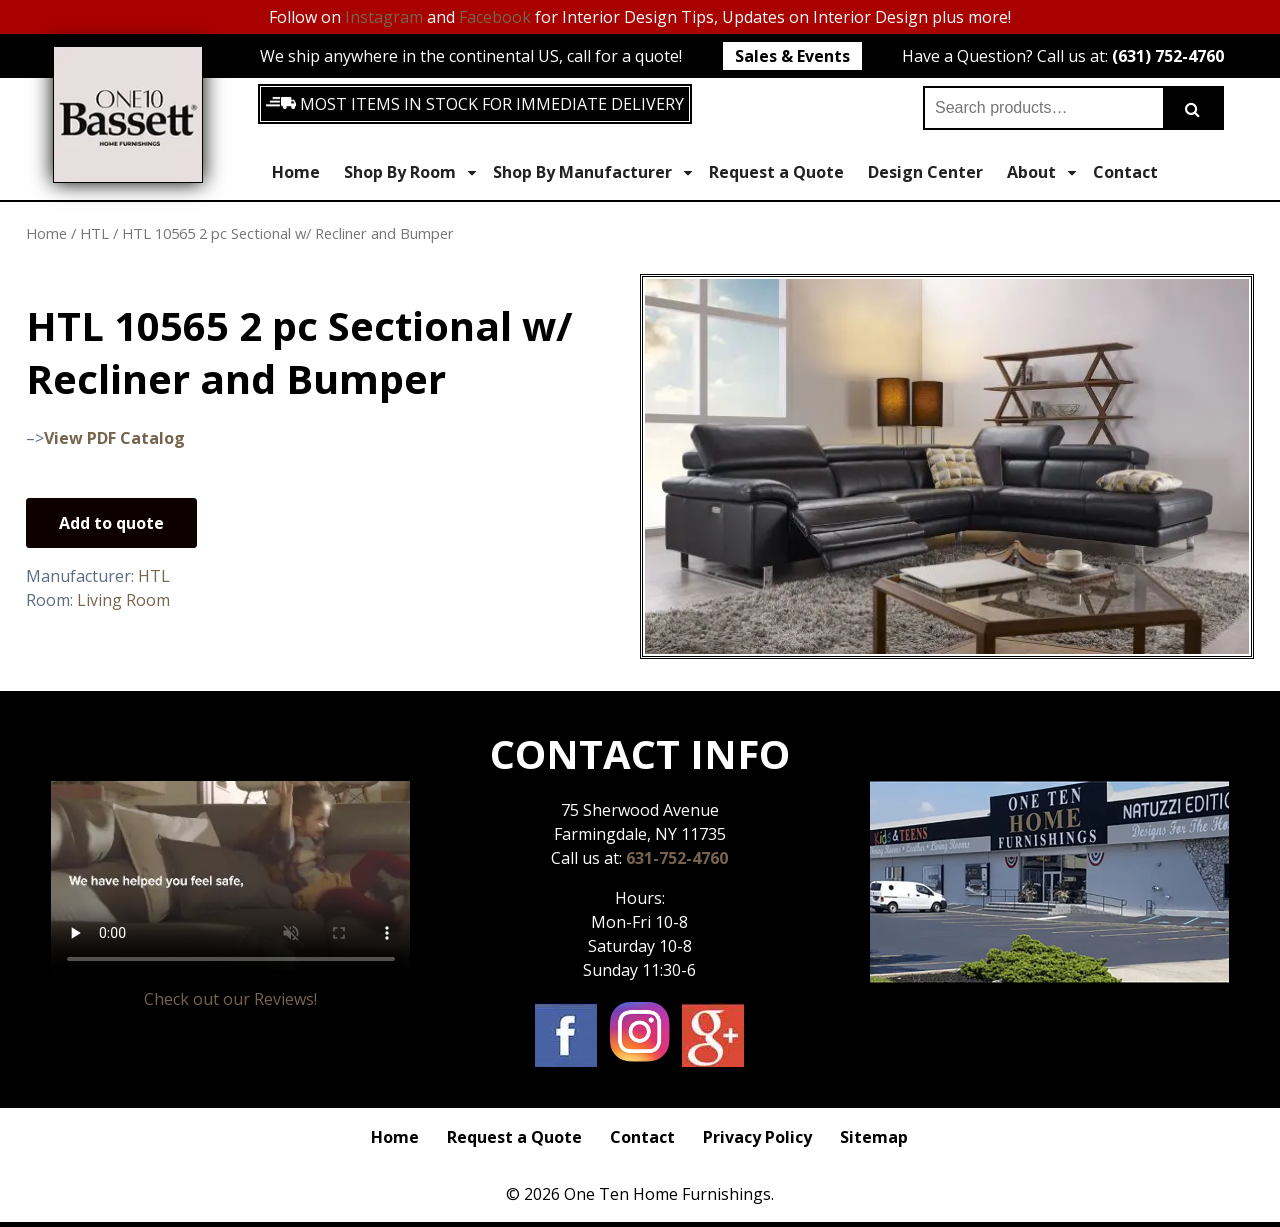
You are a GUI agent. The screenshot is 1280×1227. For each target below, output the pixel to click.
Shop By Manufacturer (592, 172)
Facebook (495, 17)
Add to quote (111, 523)
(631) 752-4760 (1168, 56)
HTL (94, 233)
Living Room (123, 600)
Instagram (384, 17)
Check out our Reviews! (230, 999)
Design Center (925, 172)
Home (296, 172)
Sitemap (874, 1137)
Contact (1125, 172)
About (1041, 172)
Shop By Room (410, 172)
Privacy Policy (757, 1137)
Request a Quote (776, 172)
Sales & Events (792, 56)
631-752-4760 (677, 858)
